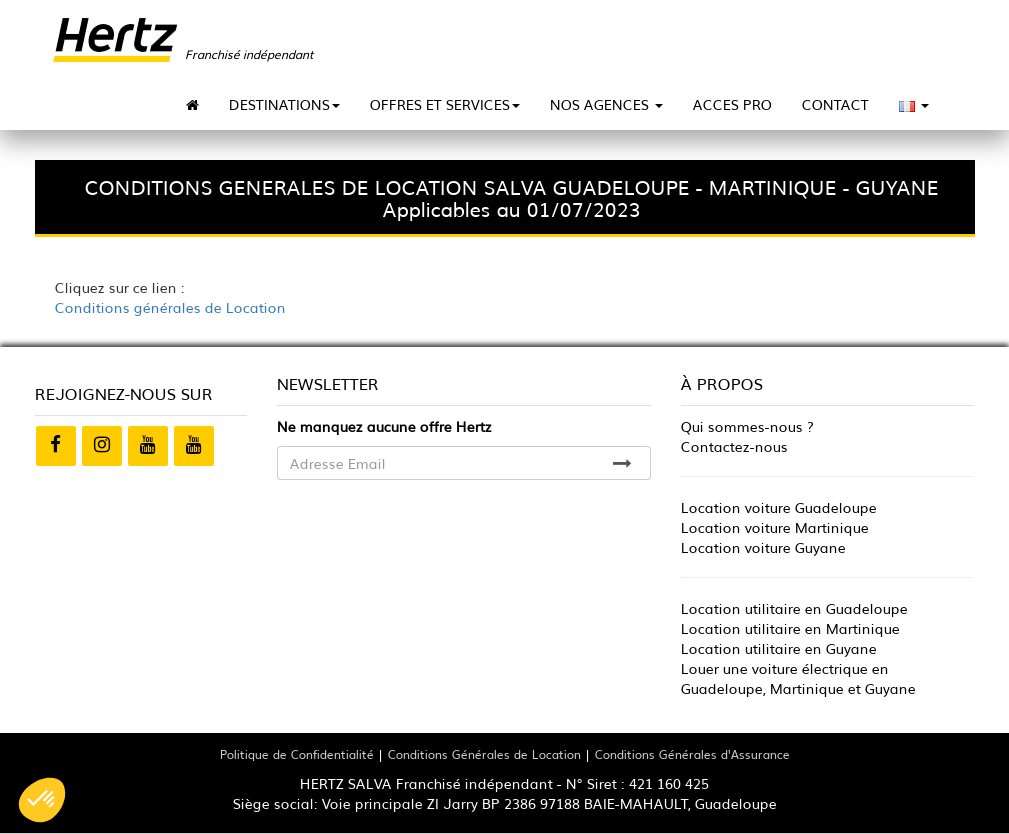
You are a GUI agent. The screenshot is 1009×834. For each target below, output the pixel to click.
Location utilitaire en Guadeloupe (794, 608)
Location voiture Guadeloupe (779, 507)
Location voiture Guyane (763, 547)
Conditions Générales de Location (484, 753)
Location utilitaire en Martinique (790, 628)
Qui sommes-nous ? (747, 426)
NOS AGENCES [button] (606, 104)
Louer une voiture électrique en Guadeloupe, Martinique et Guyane (798, 678)
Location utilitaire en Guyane (779, 648)
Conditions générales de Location (170, 307)
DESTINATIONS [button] (284, 104)
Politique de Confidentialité (297, 753)
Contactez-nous (734, 446)
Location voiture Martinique (775, 527)
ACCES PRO (732, 104)
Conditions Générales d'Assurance (692, 753)
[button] (42, 800)
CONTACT (835, 104)
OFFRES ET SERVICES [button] (445, 104)
